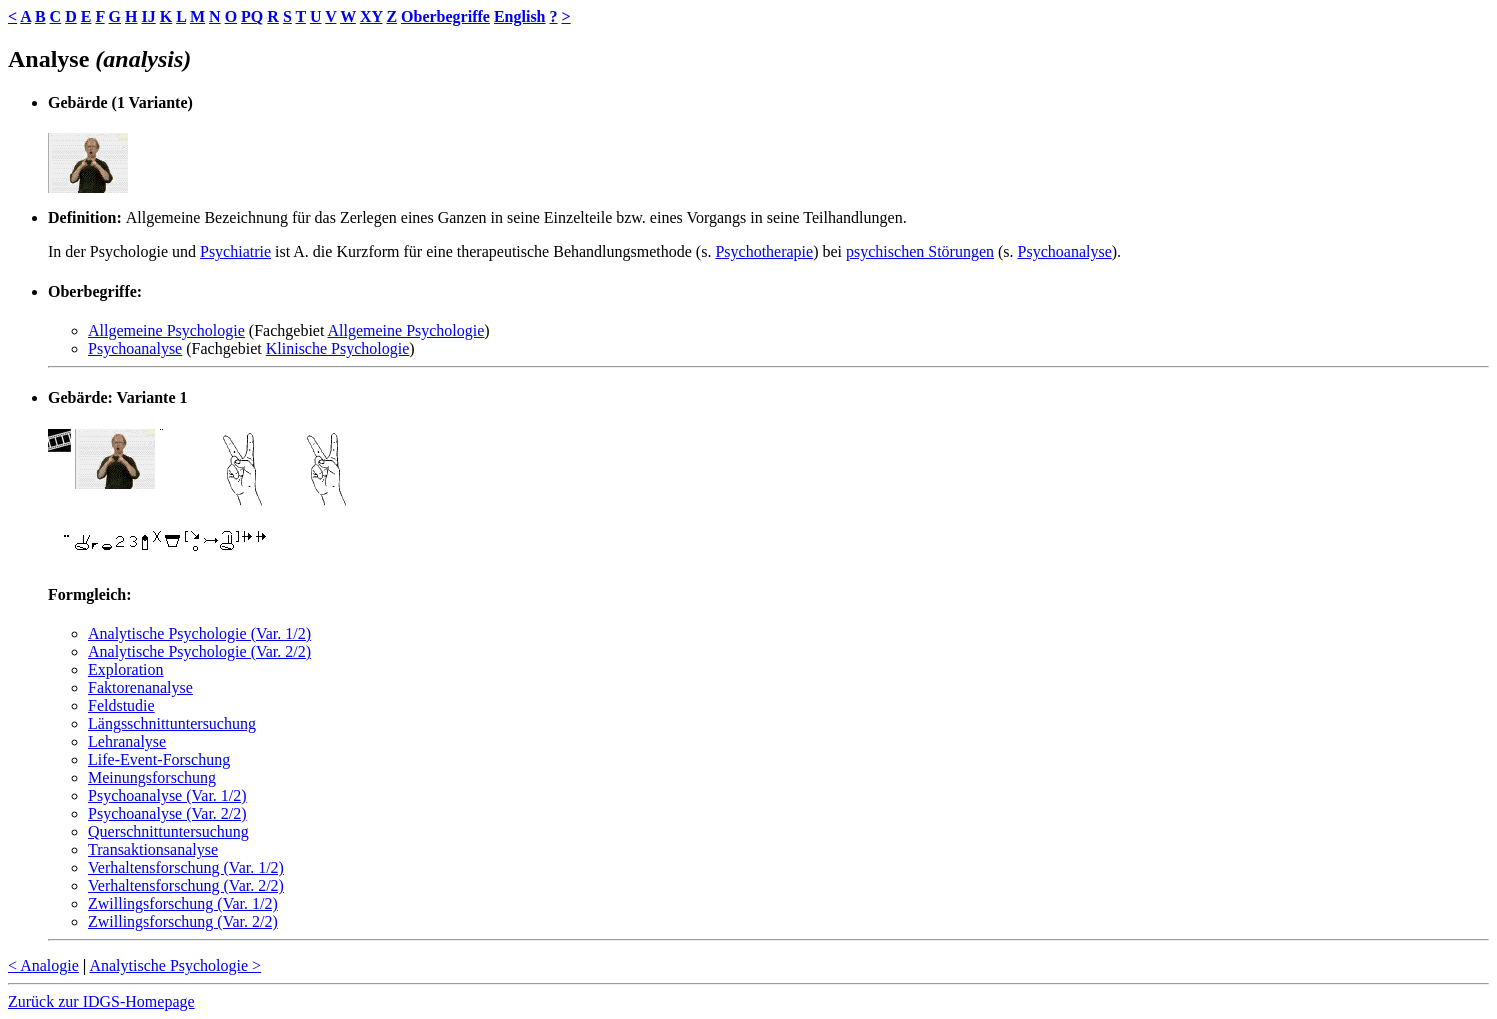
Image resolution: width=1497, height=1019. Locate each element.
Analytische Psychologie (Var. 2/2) (199, 651)
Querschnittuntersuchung (168, 831)
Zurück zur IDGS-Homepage (101, 1001)
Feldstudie (121, 705)
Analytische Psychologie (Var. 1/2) (199, 633)
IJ (148, 16)
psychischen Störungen (920, 251)
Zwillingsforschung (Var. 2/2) (183, 921)
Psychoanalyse (1065, 251)
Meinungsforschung (152, 777)
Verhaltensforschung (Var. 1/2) (186, 867)
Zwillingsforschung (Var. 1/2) (183, 903)
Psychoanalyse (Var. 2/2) (167, 813)
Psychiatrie (235, 251)
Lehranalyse (127, 741)
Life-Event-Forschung (159, 759)
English (520, 16)
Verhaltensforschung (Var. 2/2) (186, 885)
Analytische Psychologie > (175, 965)
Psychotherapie (764, 251)
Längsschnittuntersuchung (172, 723)
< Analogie (43, 965)
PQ (252, 16)
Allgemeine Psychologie (166, 330)
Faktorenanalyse (140, 687)
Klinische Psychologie (338, 348)
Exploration (126, 669)
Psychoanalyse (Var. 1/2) (167, 795)
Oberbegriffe (445, 16)
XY (371, 16)
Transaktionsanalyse (153, 849)
